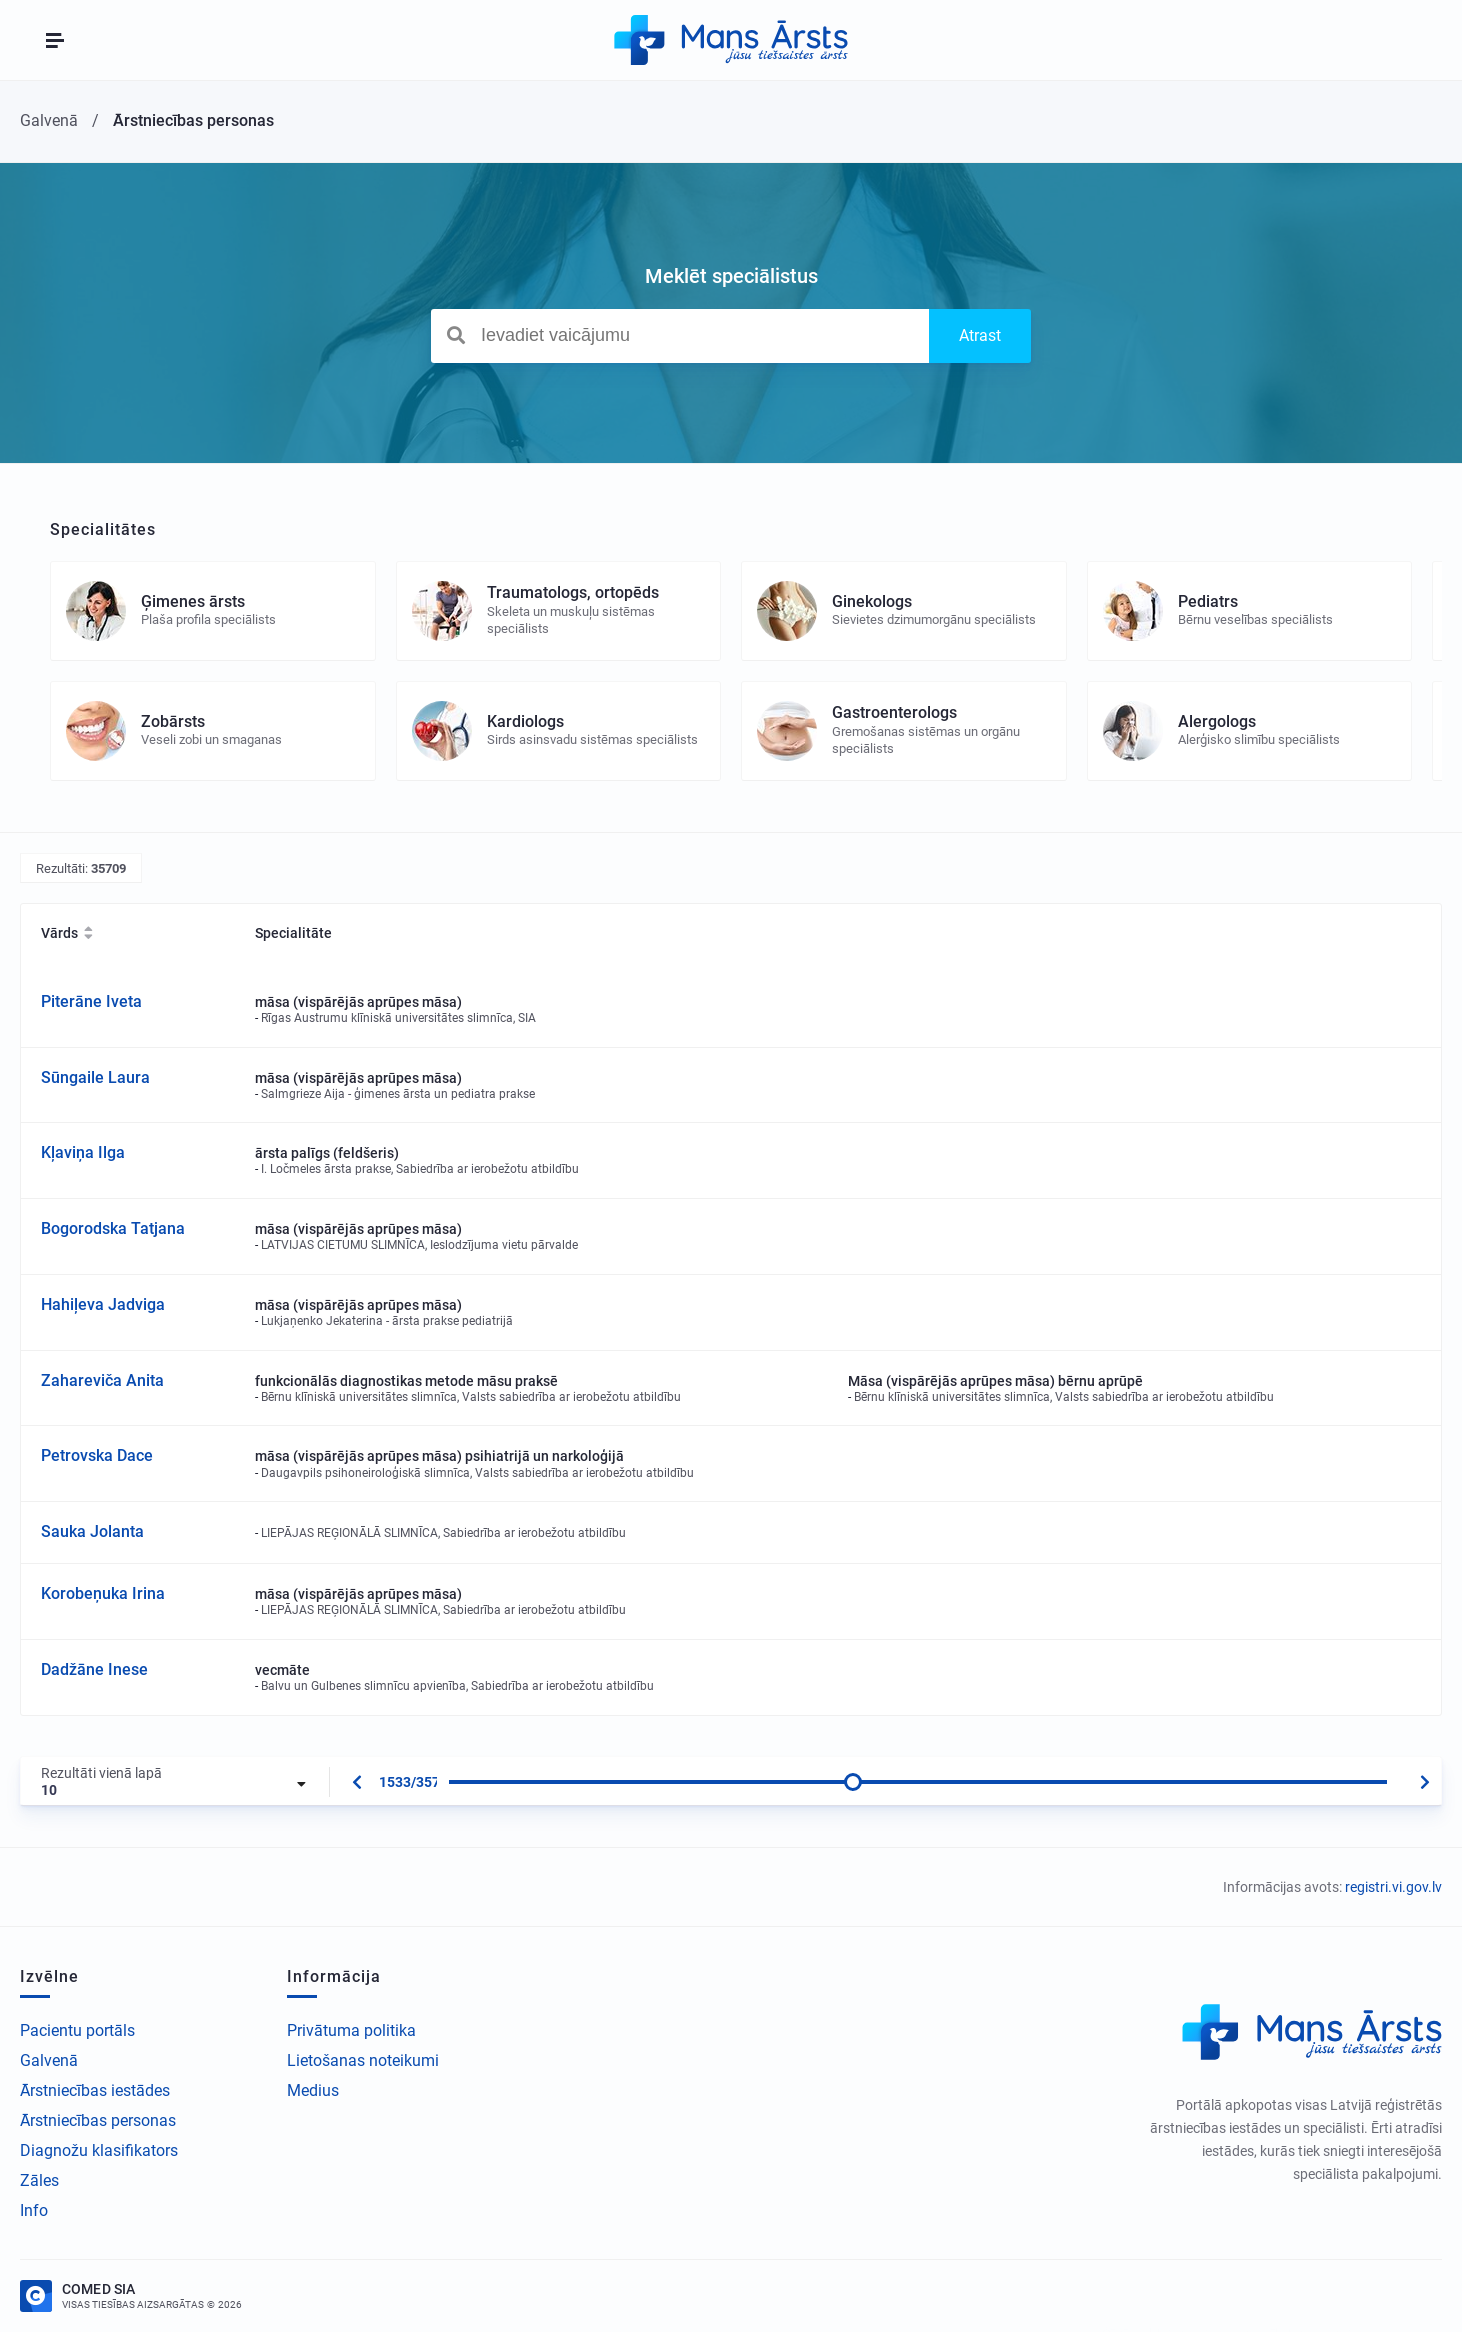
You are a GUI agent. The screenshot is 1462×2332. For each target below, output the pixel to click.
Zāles (39, 2180)
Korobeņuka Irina (103, 1593)
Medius (313, 2090)
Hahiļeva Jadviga (103, 1304)
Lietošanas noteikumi (363, 2060)
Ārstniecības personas (98, 2120)
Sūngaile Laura (95, 1077)
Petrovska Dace (97, 1455)
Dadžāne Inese (94, 1669)
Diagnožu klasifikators (99, 2150)
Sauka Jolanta (92, 1531)
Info (34, 2210)
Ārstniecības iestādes (95, 2090)
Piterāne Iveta (91, 1001)
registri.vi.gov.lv (1393, 1887)
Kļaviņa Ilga (83, 1152)
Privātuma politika (351, 2030)
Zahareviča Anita (102, 1380)
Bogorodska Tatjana (113, 1228)
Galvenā (49, 2060)
